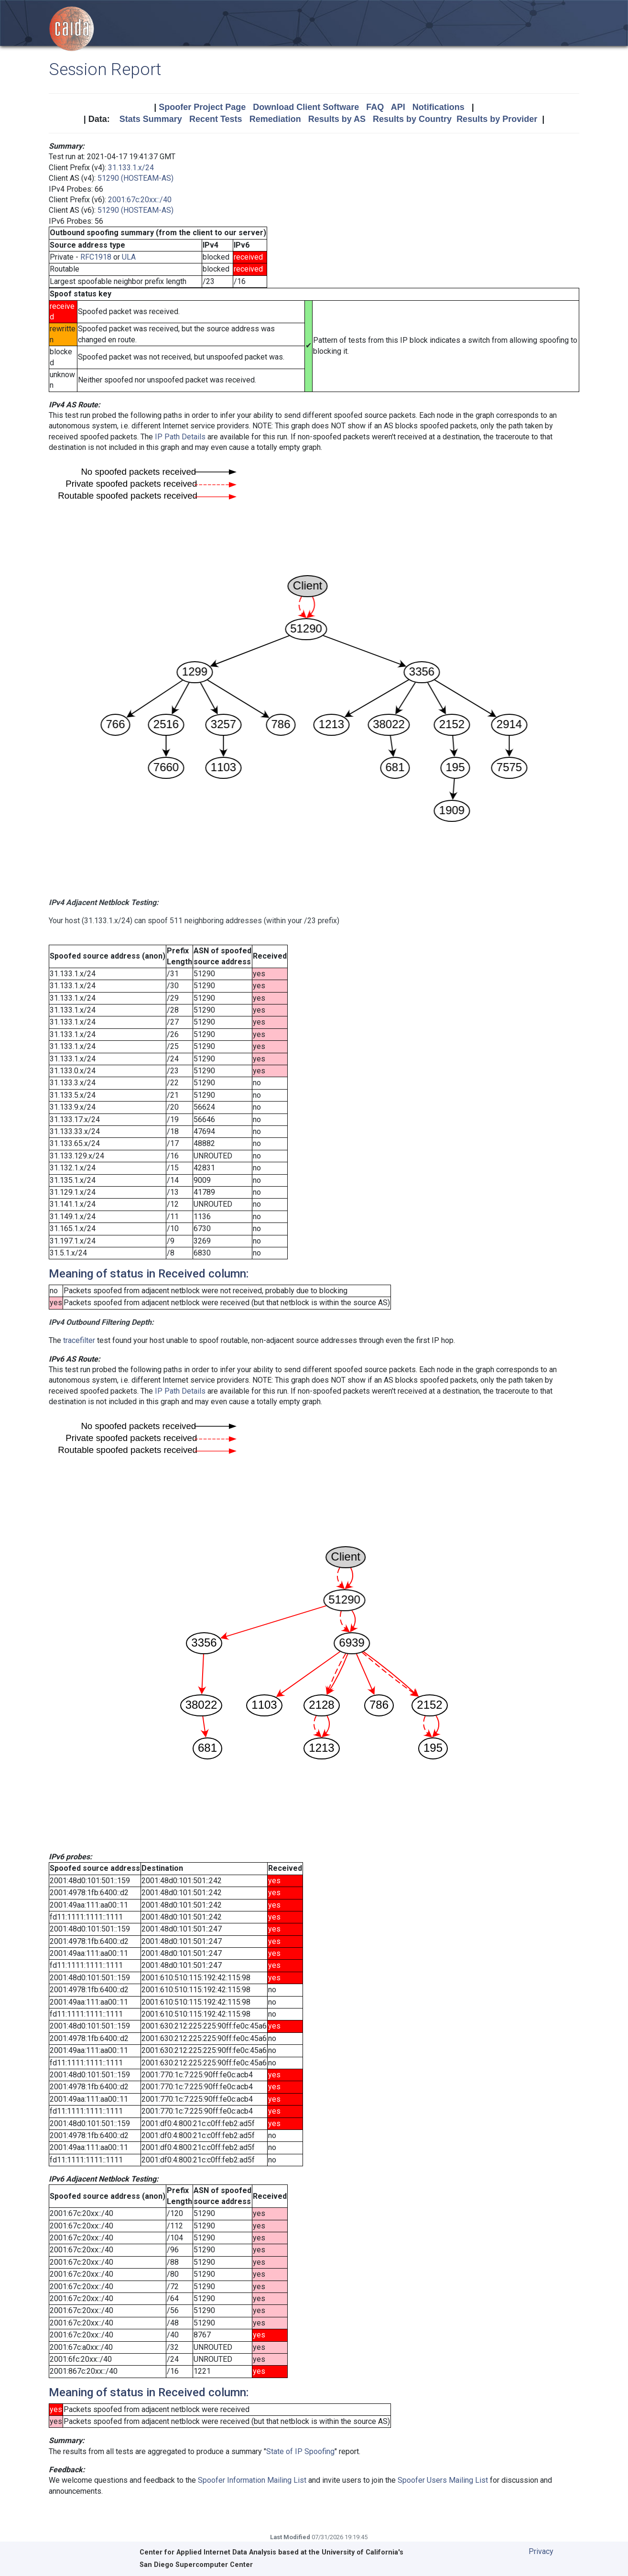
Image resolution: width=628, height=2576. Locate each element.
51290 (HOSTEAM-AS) (135, 178)
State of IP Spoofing (300, 2451)
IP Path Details (180, 436)
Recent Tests (215, 119)
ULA (129, 257)
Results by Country (412, 119)
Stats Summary (150, 119)
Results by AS (337, 119)
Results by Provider (496, 119)
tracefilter (79, 1340)
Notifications (438, 107)
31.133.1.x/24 (131, 167)
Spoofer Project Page (202, 107)
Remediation (275, 119)
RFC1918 (95, 257)
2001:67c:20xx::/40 (140, 199)
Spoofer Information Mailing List (252, 2480)
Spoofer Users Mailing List (443, 2480)
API (398, 107)
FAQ (375, 107)
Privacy (541, 2551)
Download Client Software (306, 107)
